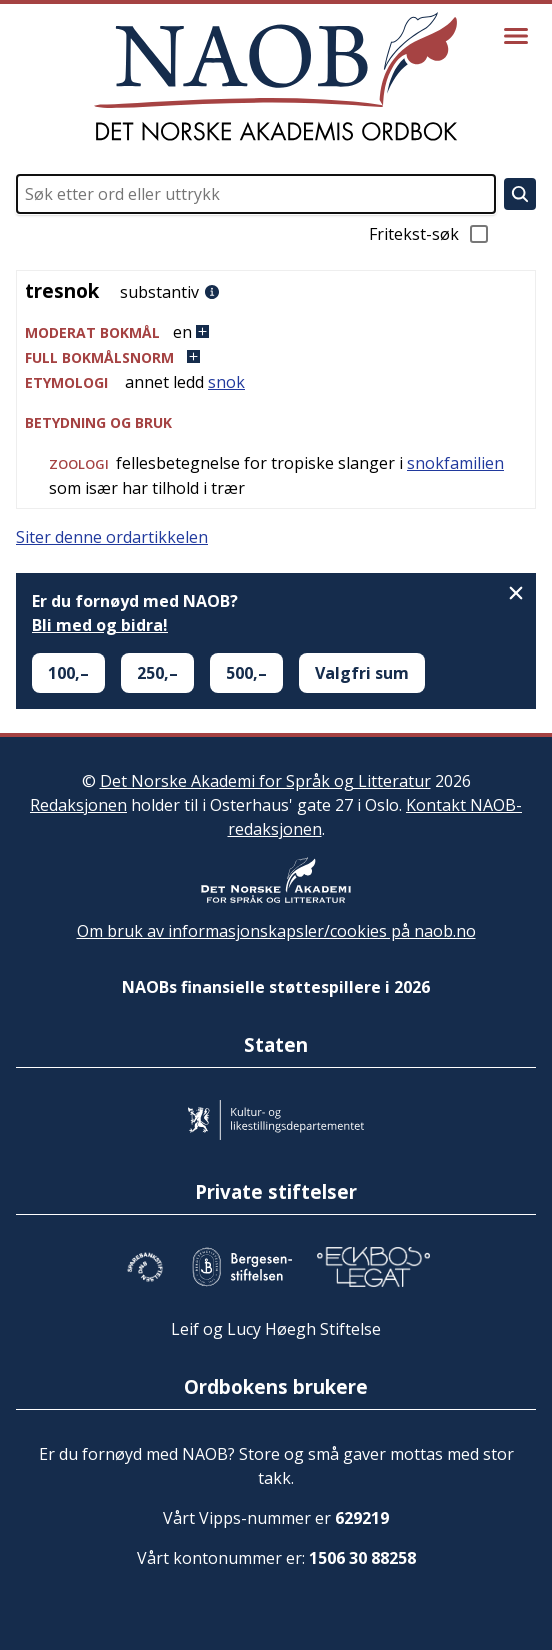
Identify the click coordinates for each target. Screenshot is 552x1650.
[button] (276, 332)
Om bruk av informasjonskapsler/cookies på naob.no (276, 931)
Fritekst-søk (430, 234)
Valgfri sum (362, 673)
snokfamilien (455, 463)
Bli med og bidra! (100, 625)
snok (226, 382)
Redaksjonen (78, 805)
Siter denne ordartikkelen (112, 537)
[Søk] (520, 194)
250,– (157, 673)
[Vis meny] (516, 36)
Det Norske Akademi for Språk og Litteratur (265, 781)
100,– (68, 673)
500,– (246, 673)
